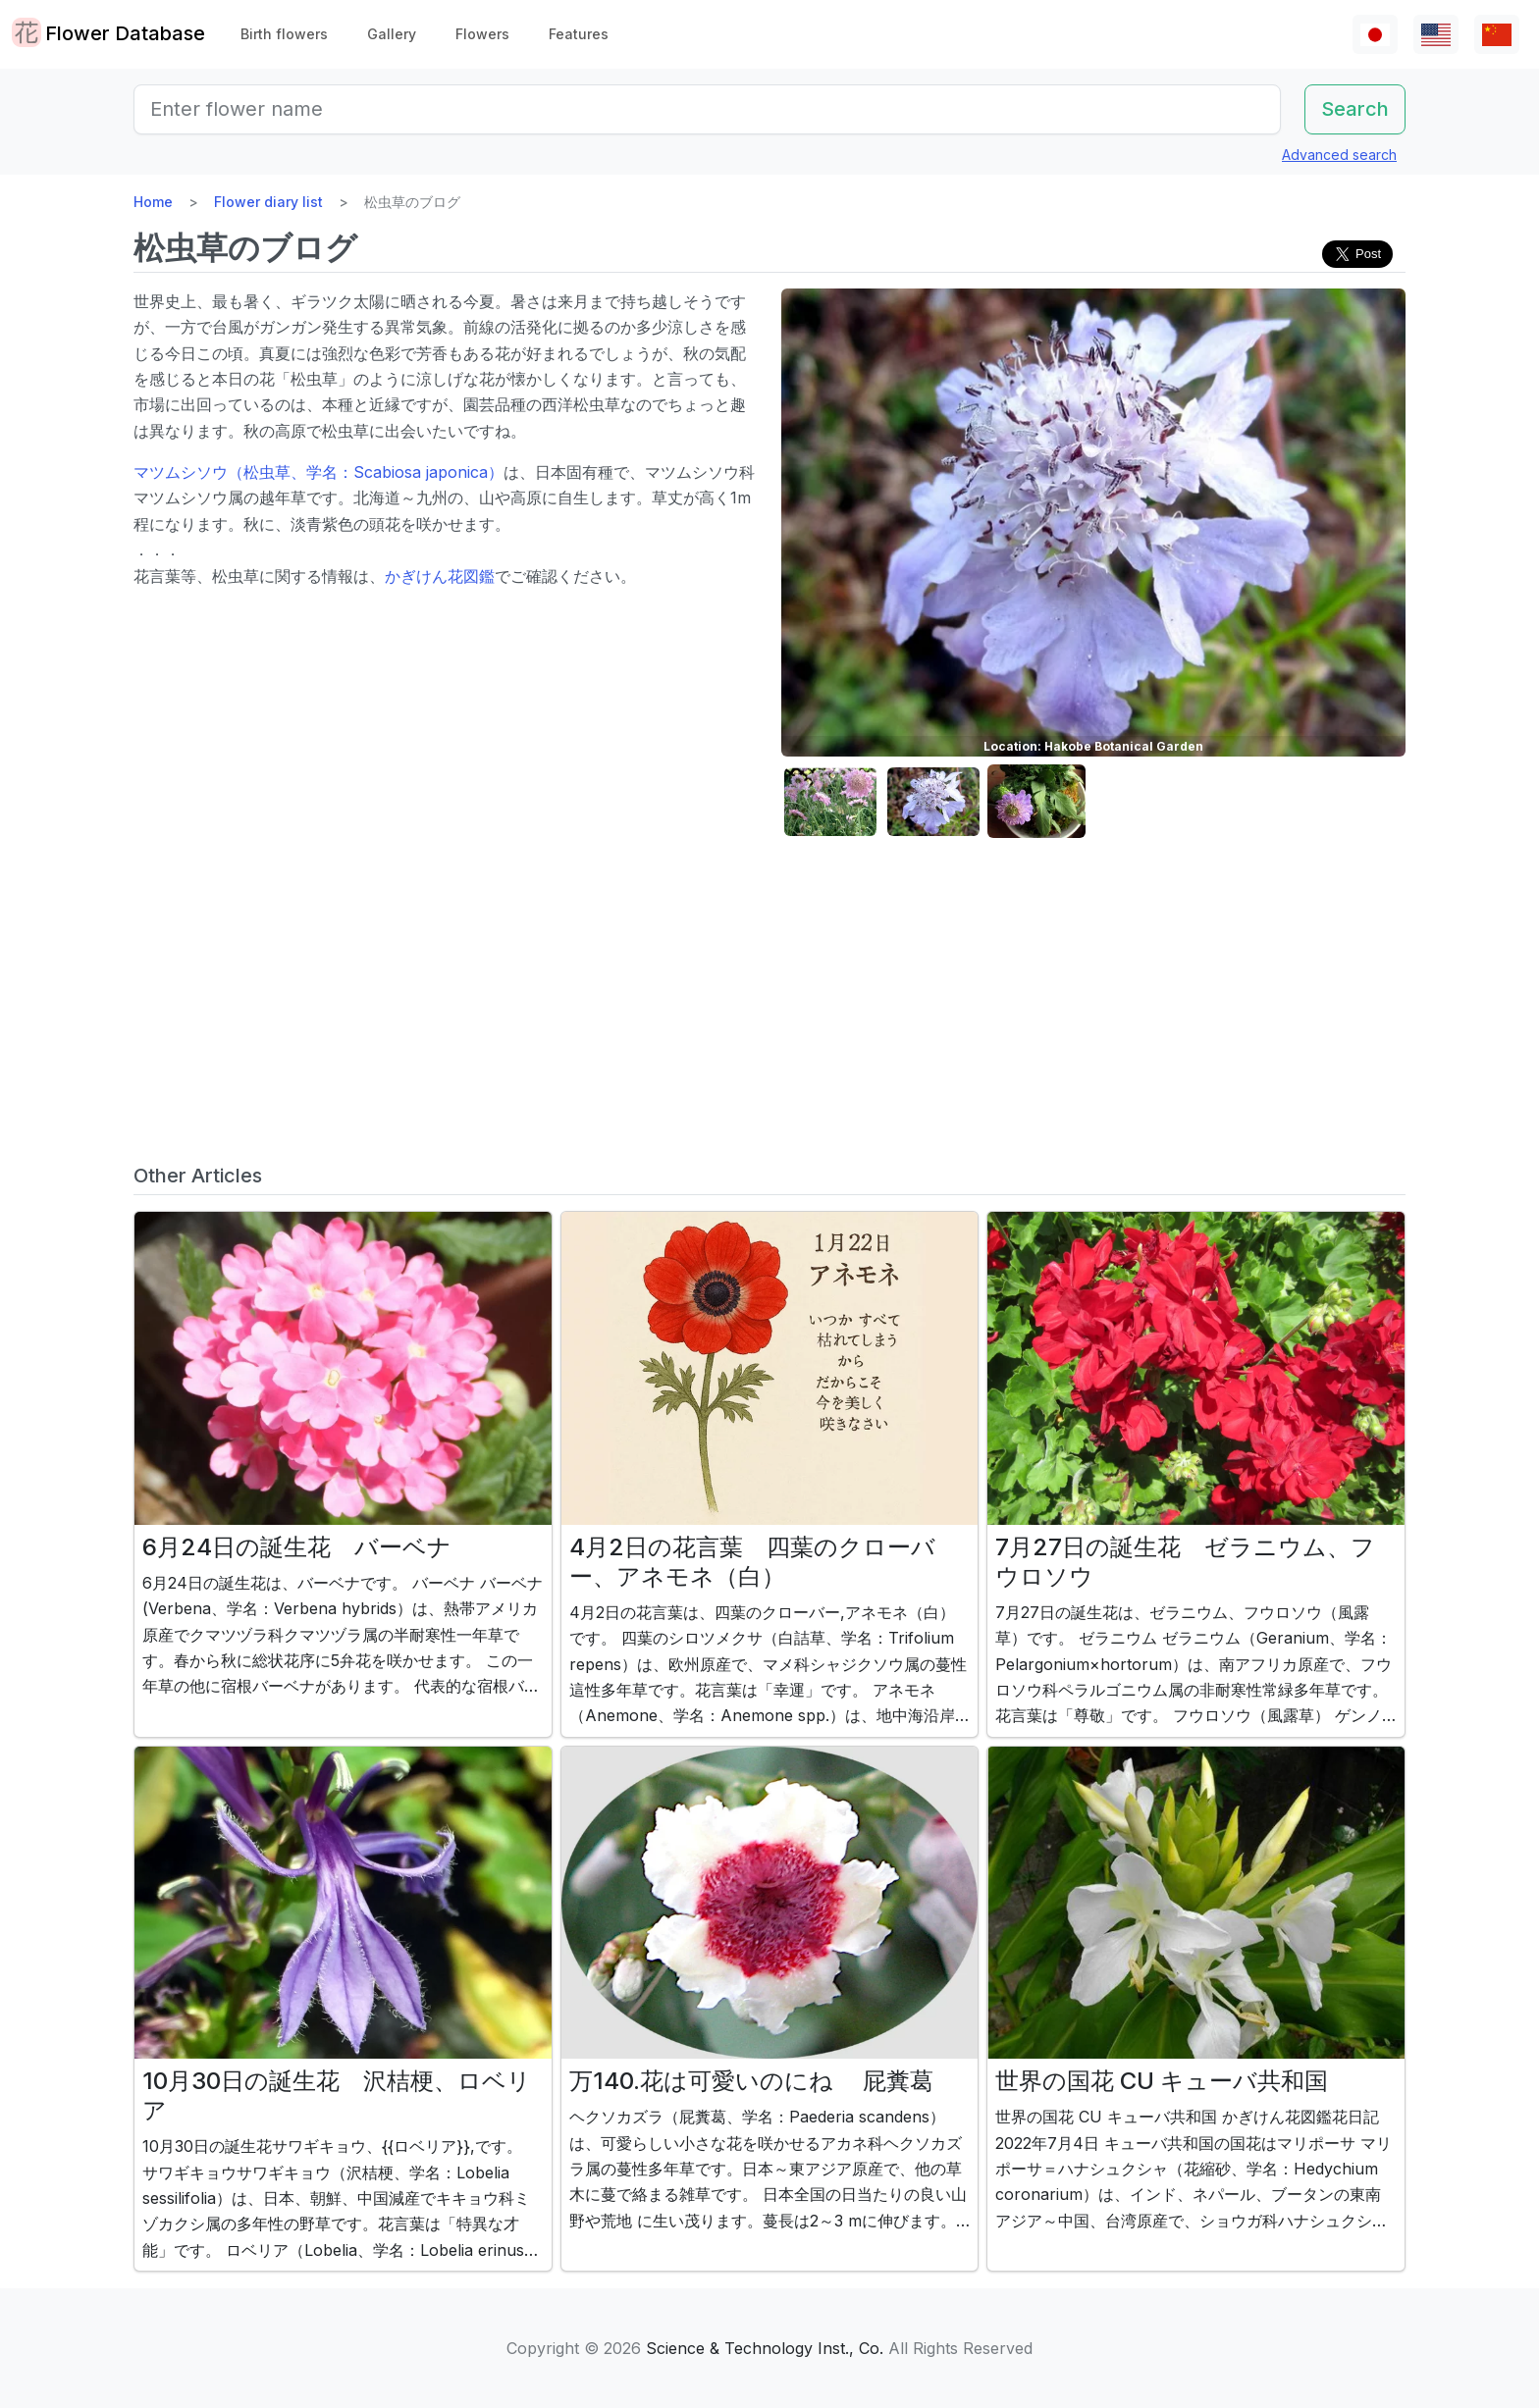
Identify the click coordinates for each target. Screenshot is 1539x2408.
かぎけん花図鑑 (440, 576)
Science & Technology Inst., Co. (764, 2348)
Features (579, 34)
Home (153, 201)
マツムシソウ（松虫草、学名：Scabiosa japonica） (318, 472)
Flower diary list (268, 201)
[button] (830, 802)
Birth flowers (284, 34)
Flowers (482, 34)
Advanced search (1339, 154)
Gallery (391, 34)
